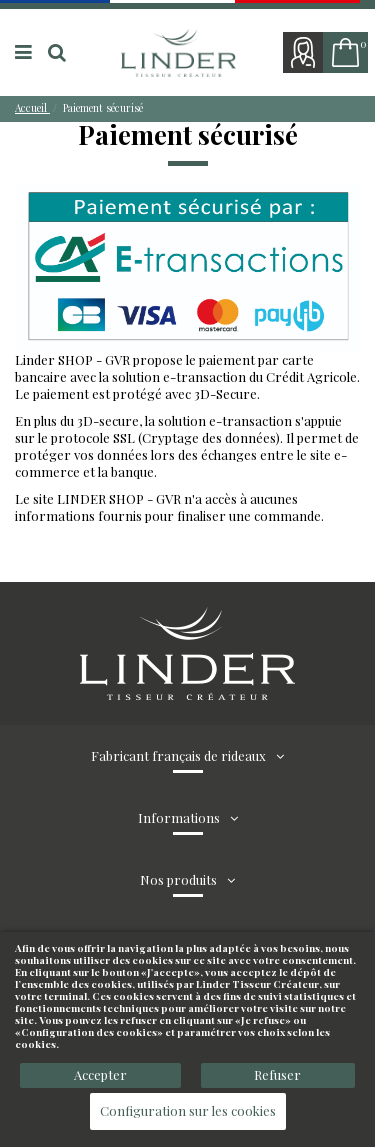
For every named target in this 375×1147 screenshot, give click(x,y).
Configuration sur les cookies (188, 1110)
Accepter (100, 1074)
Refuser (277, 1074)
